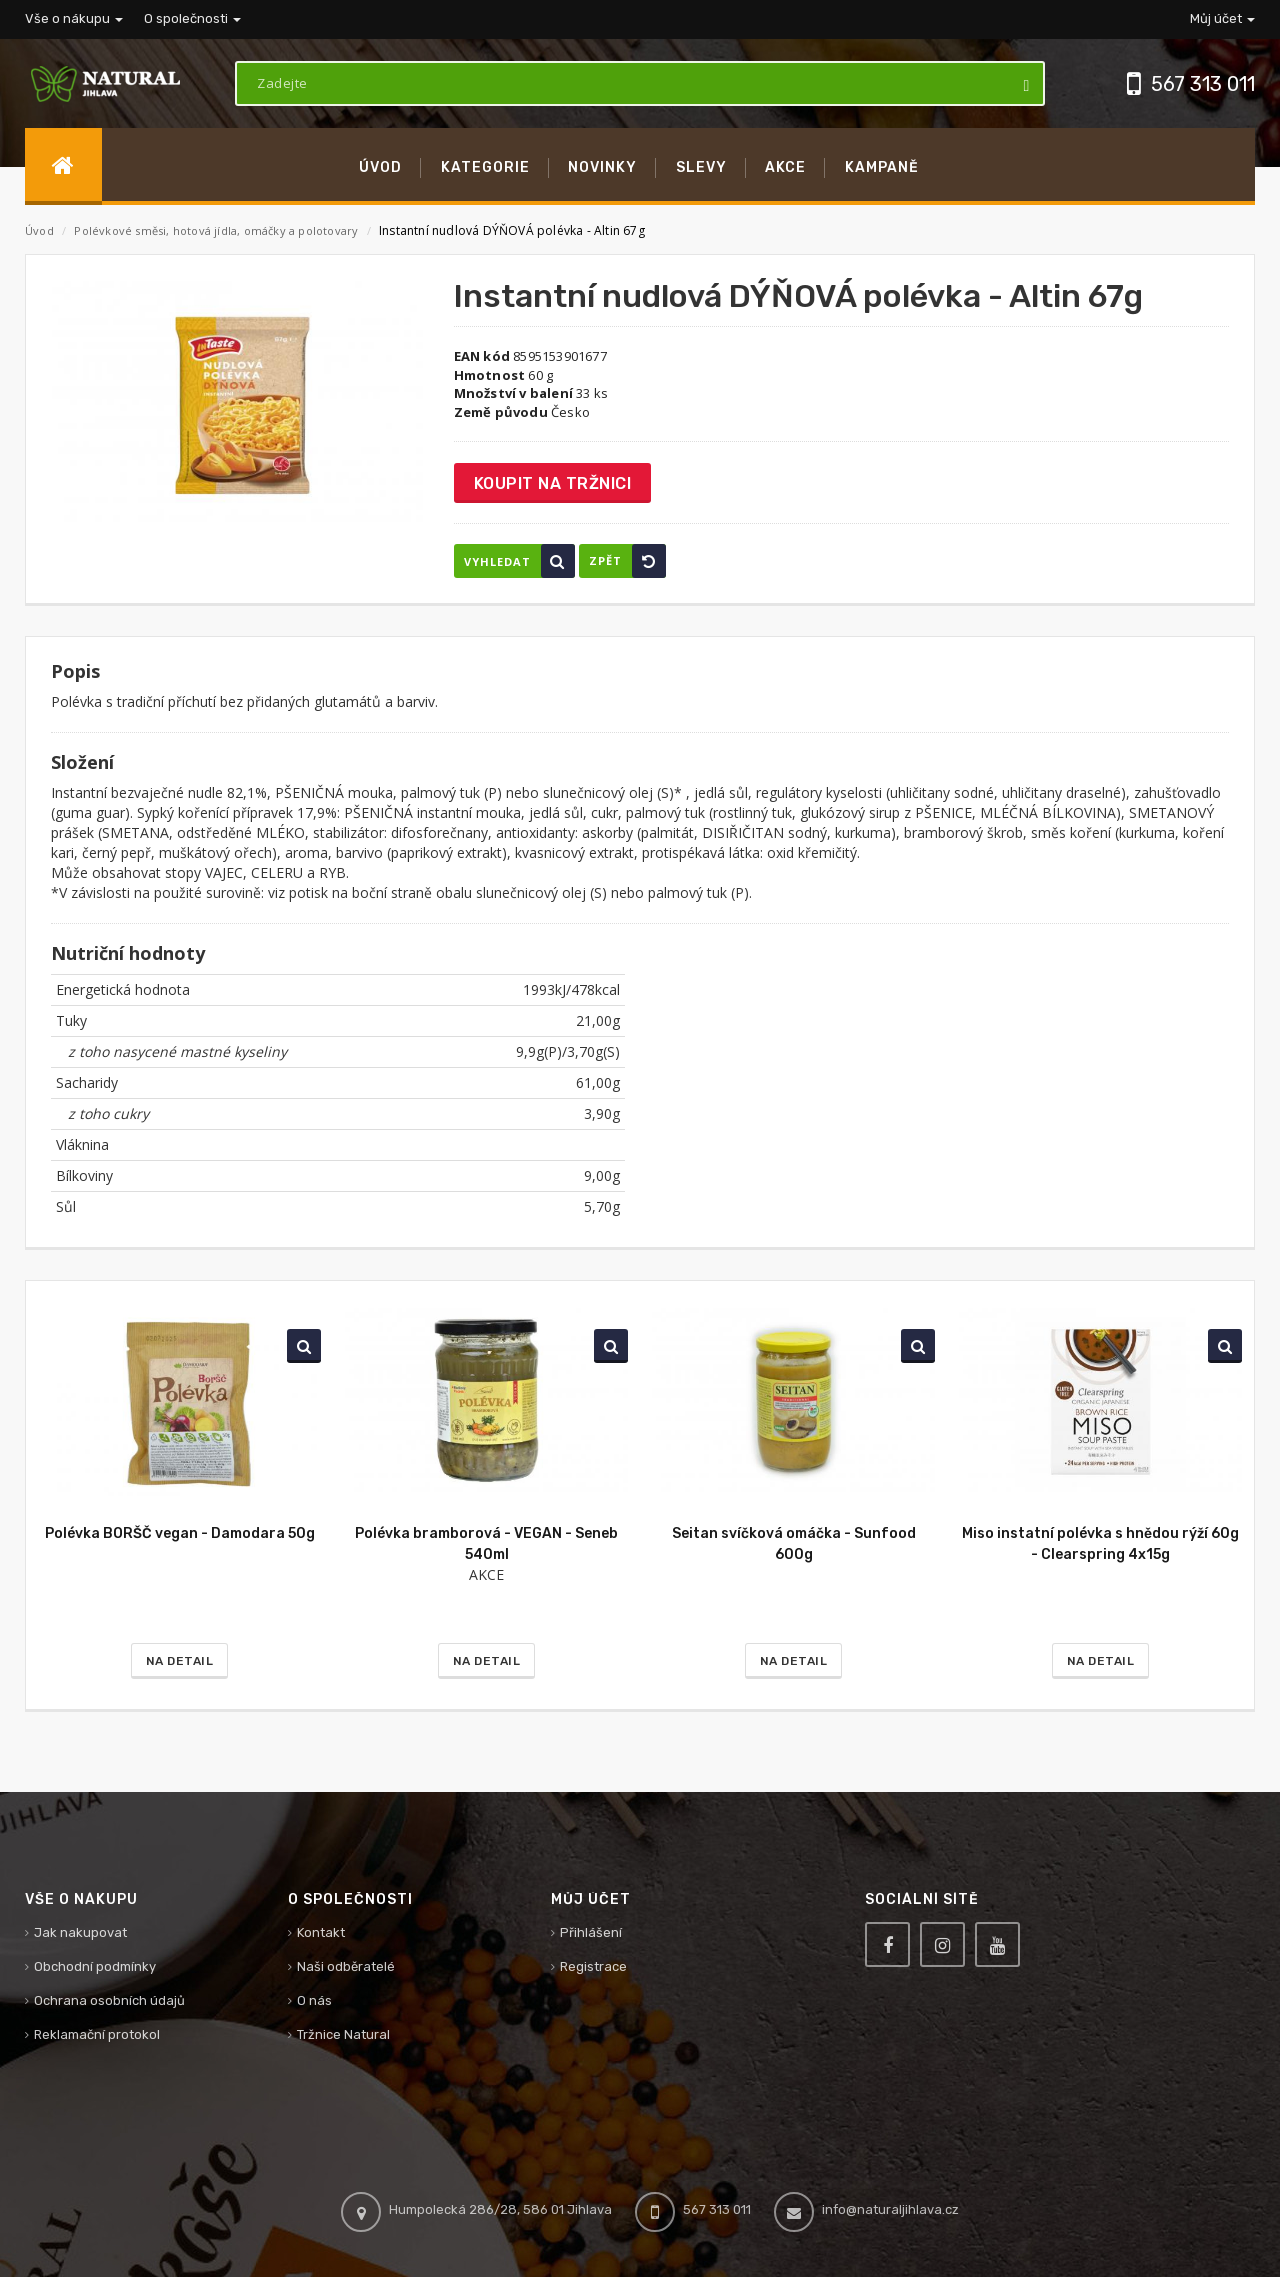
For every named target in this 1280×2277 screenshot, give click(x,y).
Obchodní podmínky (95, 1966)
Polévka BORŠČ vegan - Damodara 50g (180, 1533)
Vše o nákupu (74, 18)
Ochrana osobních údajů (109, 2000)
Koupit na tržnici (553, 483)
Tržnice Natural (343, 2034)
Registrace (593, 1966)
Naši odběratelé (346, 1966)
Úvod (39, 230)
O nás (314, 2000)
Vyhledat (519, 561)
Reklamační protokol (97, 2034)
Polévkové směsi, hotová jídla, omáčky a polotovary (217, 230)
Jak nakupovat (80, 1932)
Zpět (627, 561)
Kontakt (321, 1932)
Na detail (180, 1661)
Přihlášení (591, 1932)
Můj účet (1222, 18)
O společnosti (192, 18)
